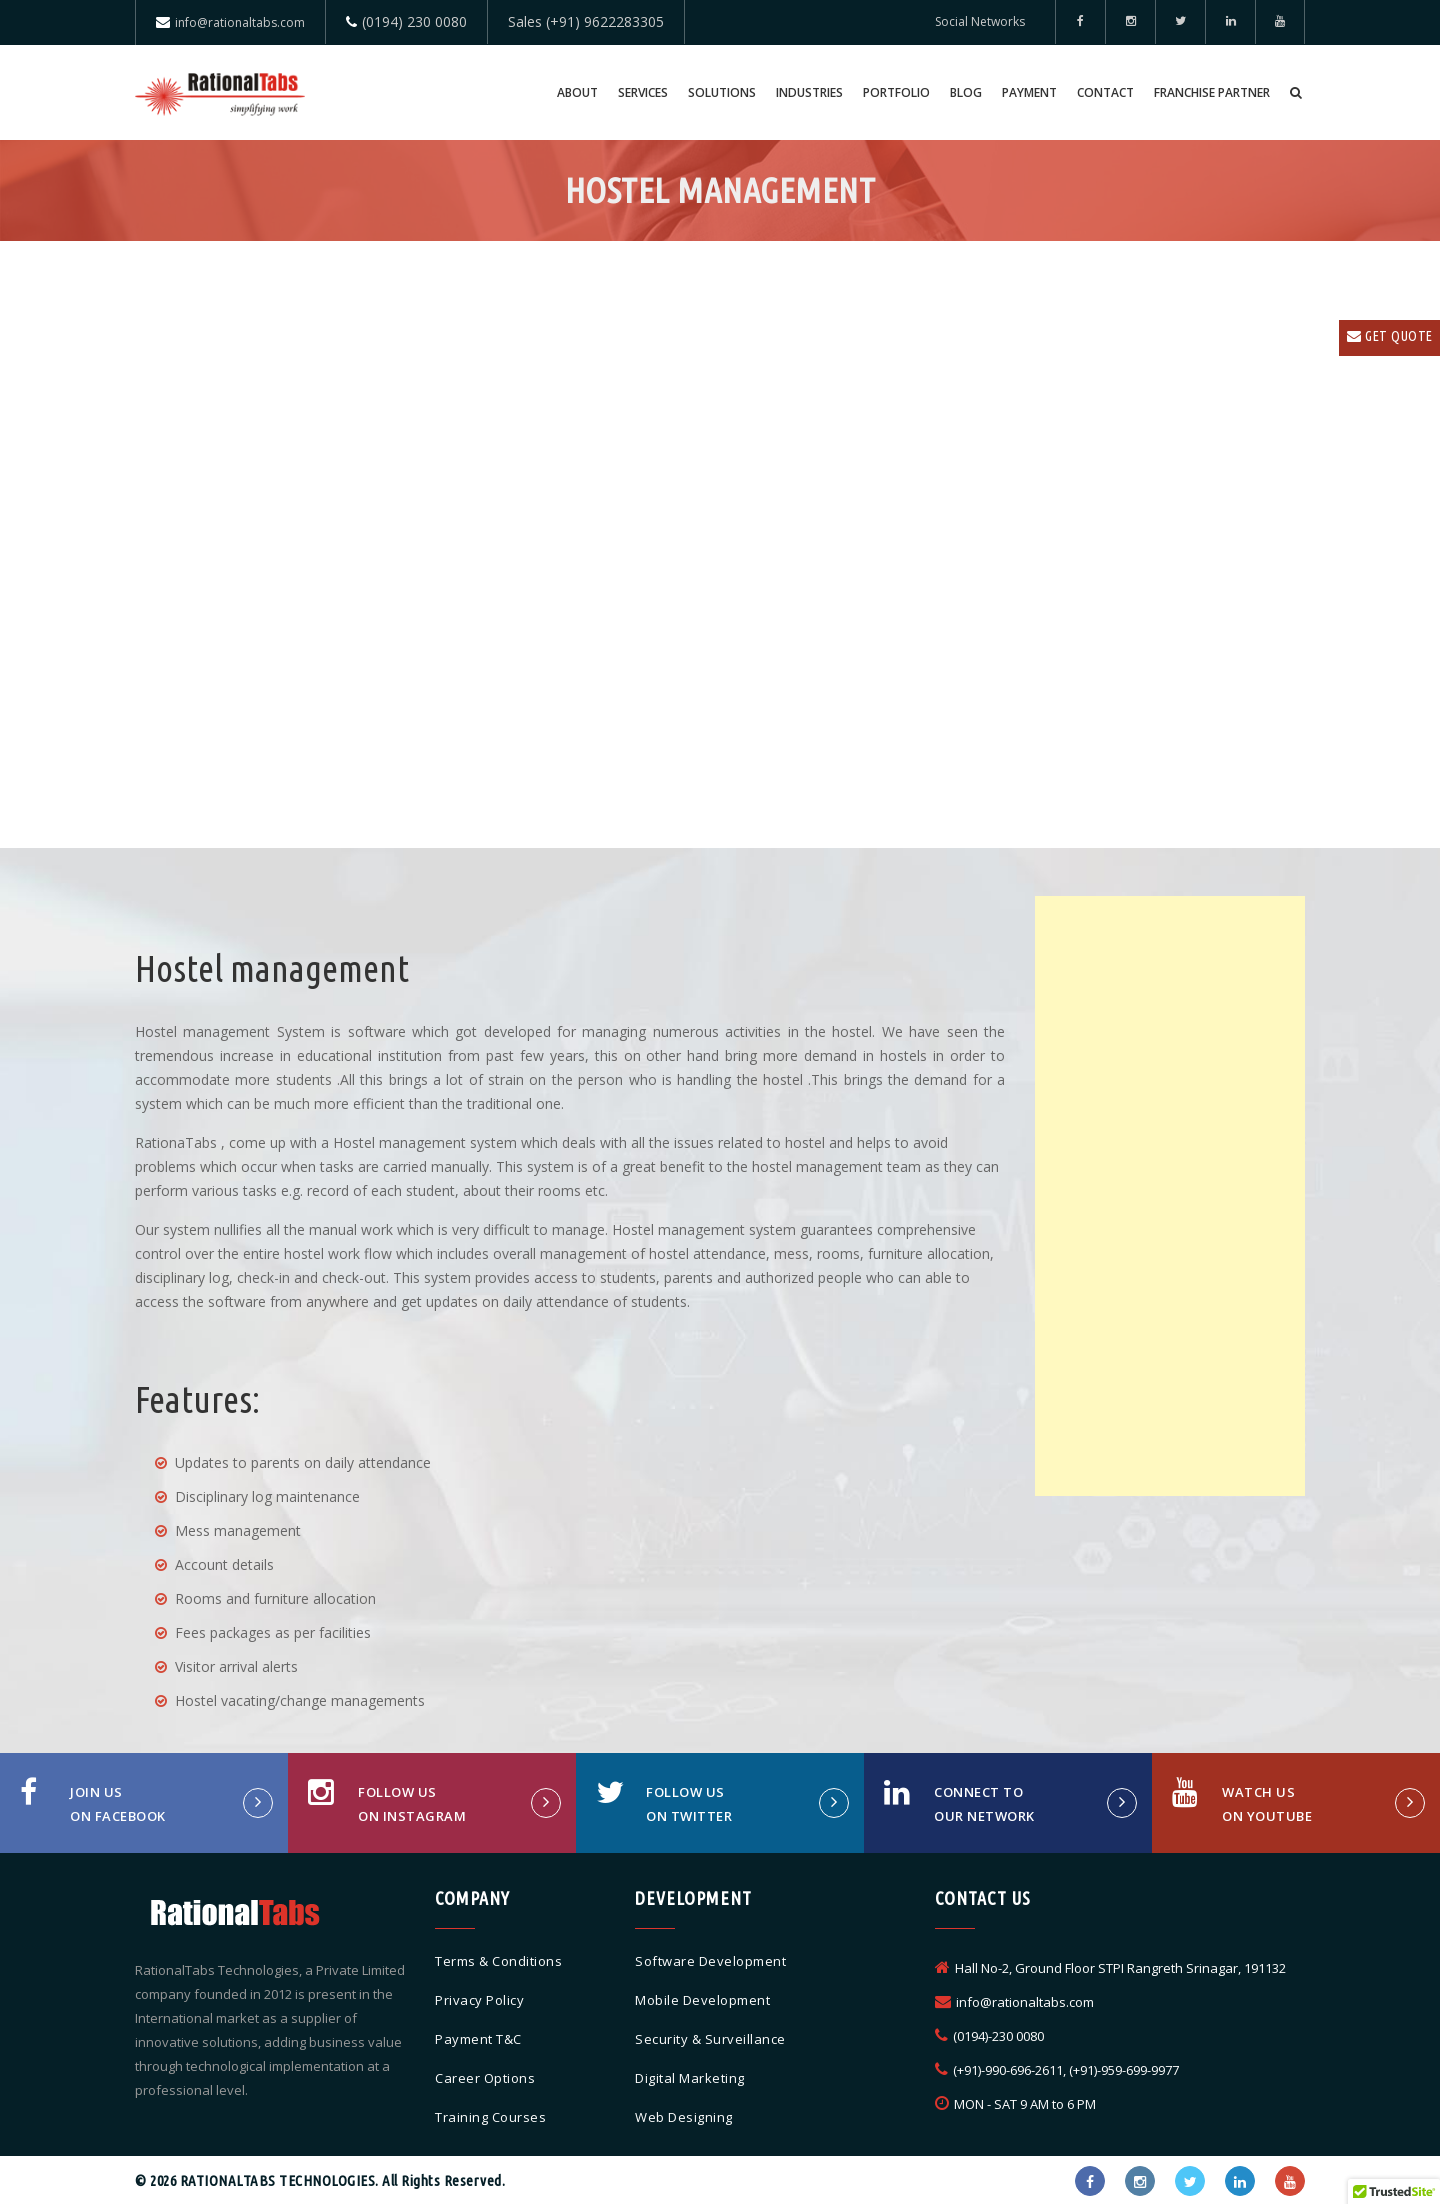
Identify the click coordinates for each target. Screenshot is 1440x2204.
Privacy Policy (479, 2000)
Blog (966, 92)
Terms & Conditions (498, 1961)
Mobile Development (702, 2000)
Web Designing (684, 2117)
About (577, 92)
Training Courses (490, 2117)
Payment (1029, 92)
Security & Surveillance (710, 2039)
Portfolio (896, 92)
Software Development (710, 1961)
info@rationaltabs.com (240, 22)
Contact (1105, 92)
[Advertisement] (1170, 1196)
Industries (809, 92)
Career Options (485, 2078)
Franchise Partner (1212, 92)
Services (643, 92)
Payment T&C (478, 2039)
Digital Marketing (690, 2078)
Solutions (722, 92)
